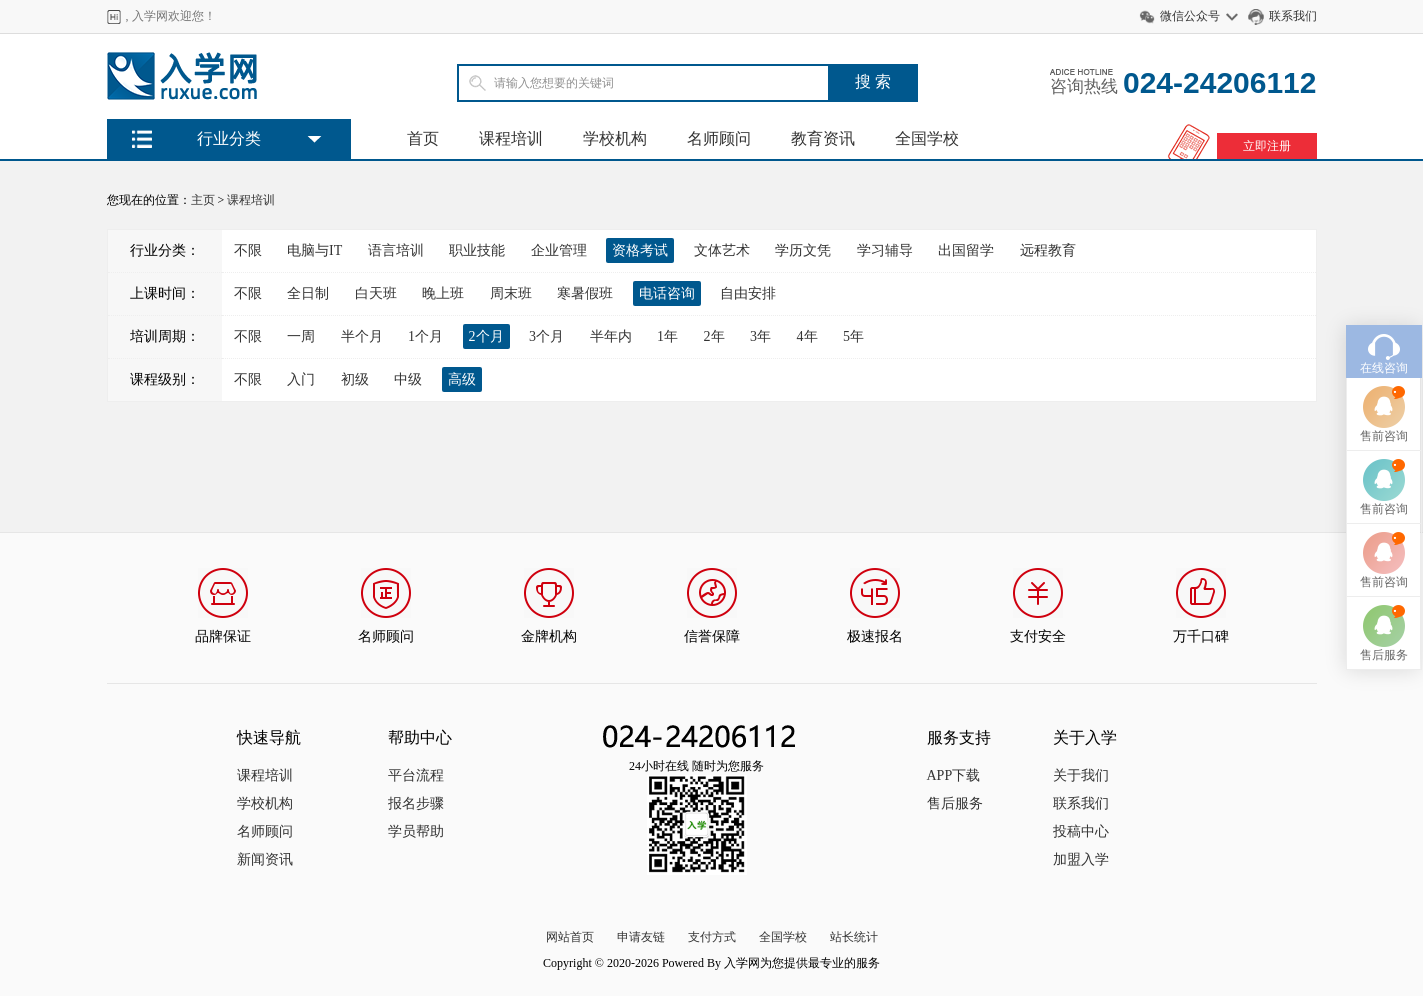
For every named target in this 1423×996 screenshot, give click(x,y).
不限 (248, 250)
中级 (408, 379)
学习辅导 (885, 250)
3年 (760, 336)
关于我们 (1081, 775)
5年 (853, 336)
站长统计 (854, 937)
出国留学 (966, 250)
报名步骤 (416, 803)
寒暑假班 (585, 293)
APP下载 (954, 775)
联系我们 (1293, 16)
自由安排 (748, 293)
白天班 (376, 293)
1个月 (425, 336)
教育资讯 (823, 138)
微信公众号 (1190, 16)
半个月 (362, 336)
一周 (301, 336)
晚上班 (443, 293)
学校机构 (615, 138)
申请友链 (641, 937)
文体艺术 (722, 250)
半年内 (611, 336)
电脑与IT (314, 250)
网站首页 (570, 937)
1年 (667, 336)
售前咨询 (1384, 410)
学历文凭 (803, 250)
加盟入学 (1081, 859)
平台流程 (416, 775)
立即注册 (1267, 146)
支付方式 (712, 937)
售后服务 (955, 803)
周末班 (511, 293)
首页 (423, 138)
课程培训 (511, 138)
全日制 (308, 293)
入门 (301, 379)
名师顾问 (719, 138)
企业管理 (559, 250)
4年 (807, 336)
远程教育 (1048, 250)
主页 (203, 200)
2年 (714, 336)
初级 (355, 379)
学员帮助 (416, 831)
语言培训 (396, 250)
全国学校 (927, 138)
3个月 (546, 336)
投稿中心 (1081, 831)
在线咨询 (1384, 342)
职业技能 (477, 250)
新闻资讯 (265, 859)
